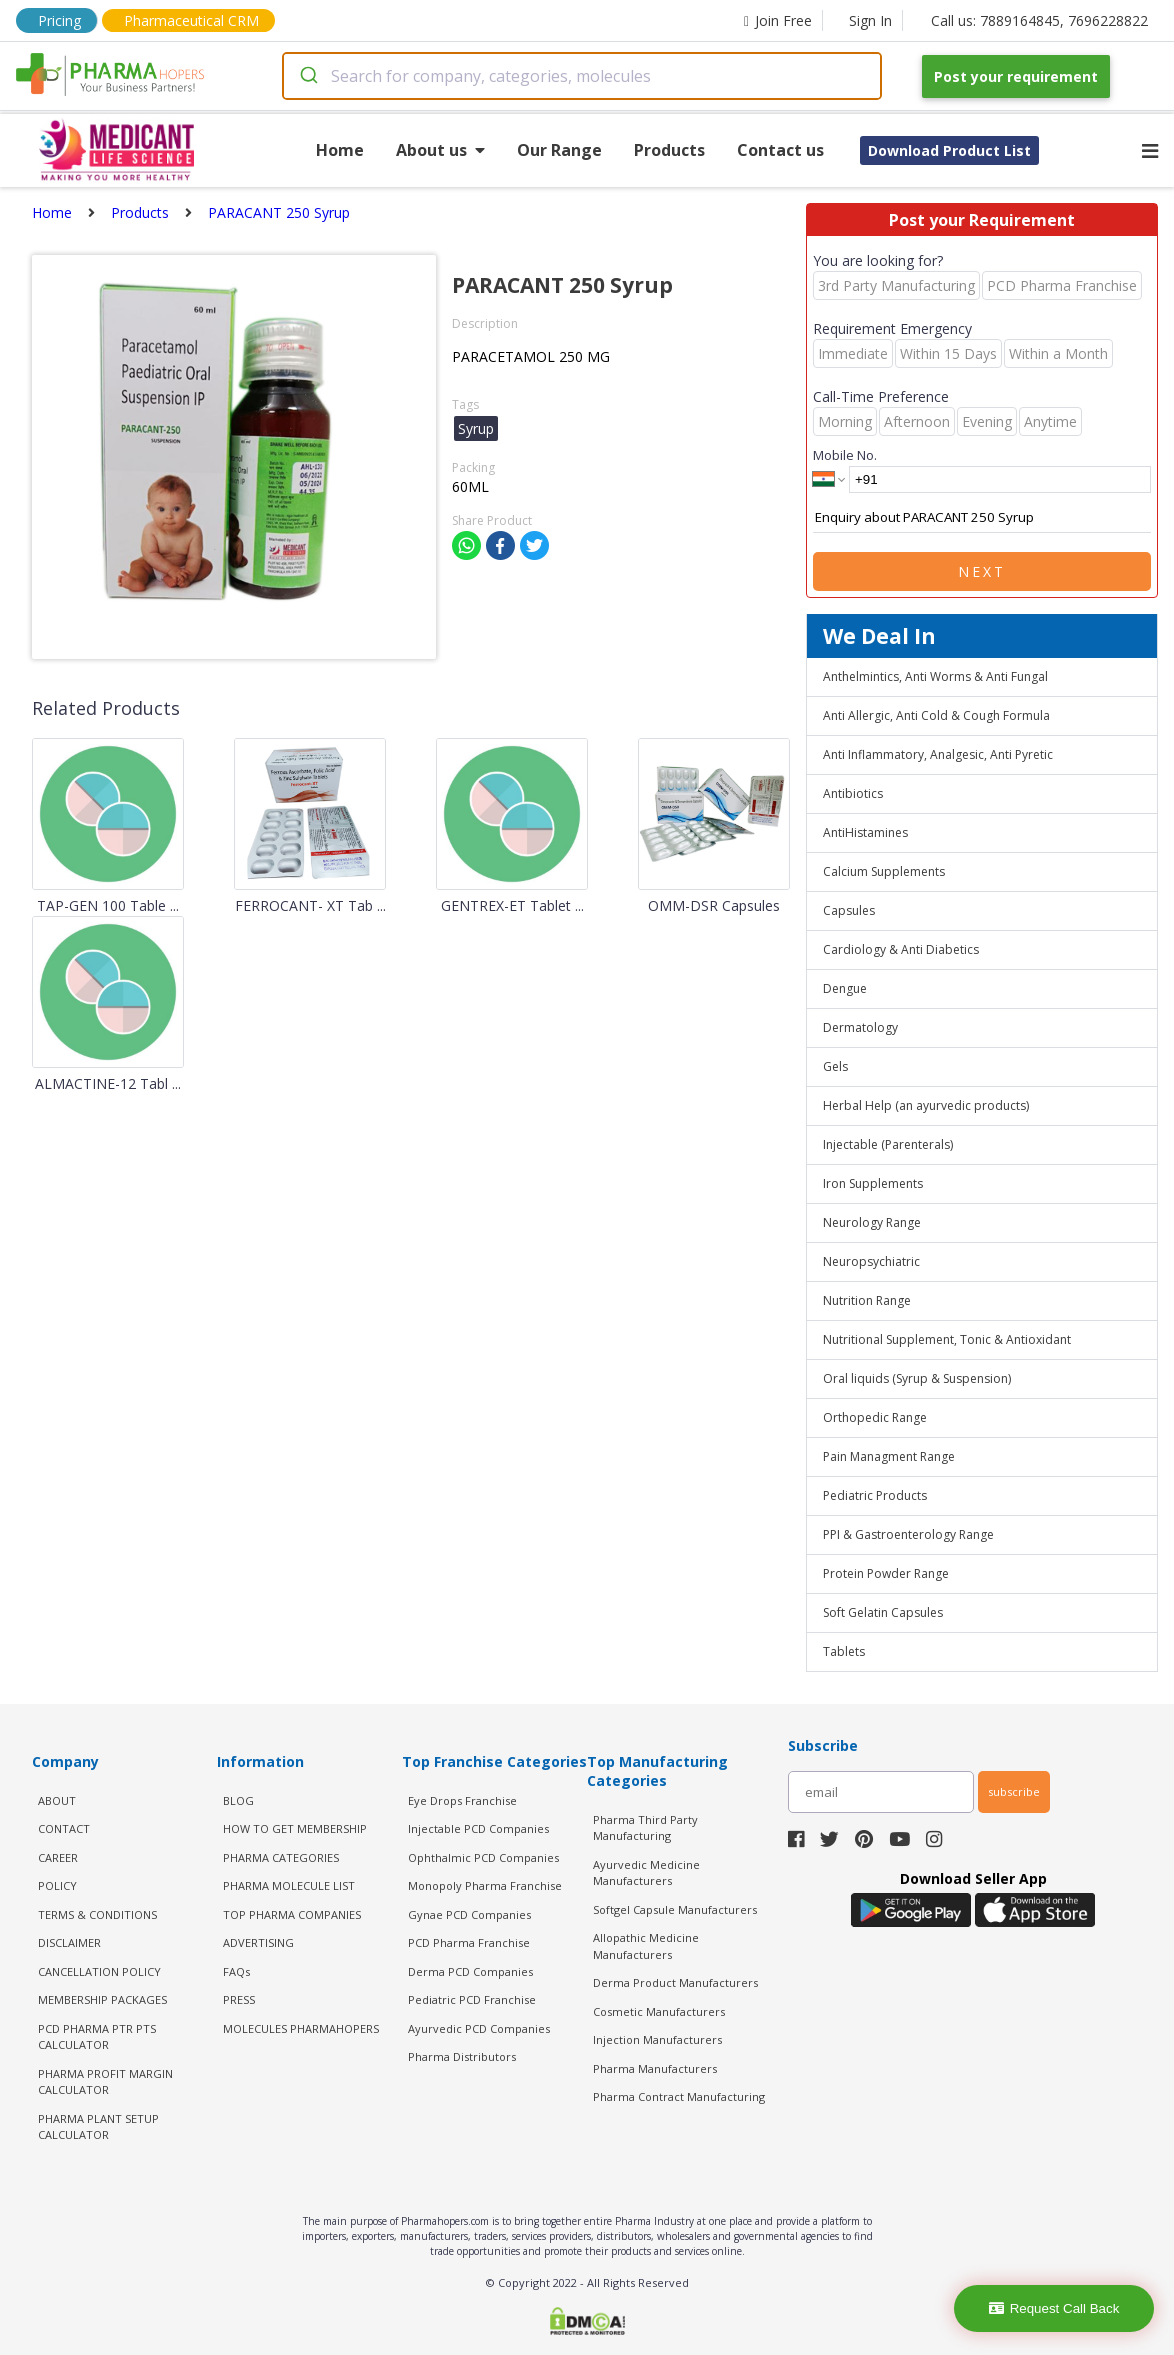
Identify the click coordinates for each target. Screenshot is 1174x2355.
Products (669, 150)
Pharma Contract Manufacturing (679, 2096)
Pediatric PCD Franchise (472, 1999)
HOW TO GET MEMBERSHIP (295, 1828)
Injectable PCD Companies (478, 1828)
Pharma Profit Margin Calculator (105, 2082)
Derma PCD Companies (470, 1971)
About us (440, 150)
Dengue (845, 988)
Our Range (559, 150)
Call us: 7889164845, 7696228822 (1039, 20)
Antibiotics (853, 793)
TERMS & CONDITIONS (97, 1914)
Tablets (844, 1651)
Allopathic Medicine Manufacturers (646, 1946)
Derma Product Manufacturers (675, 1982)
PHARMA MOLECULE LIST (289, 1885)
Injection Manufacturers (657, 2039)
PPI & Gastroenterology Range (908, 1534)
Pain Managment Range (889, 1456)
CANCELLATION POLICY (99, 1971)
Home (340, 150)
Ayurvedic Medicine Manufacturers (646, 1873)
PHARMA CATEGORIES (281, 1857)
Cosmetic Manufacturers (659, 2011)
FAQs (236, 1971)
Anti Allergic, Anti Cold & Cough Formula (936, 715)
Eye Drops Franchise (462, 1800)
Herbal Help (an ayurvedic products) (926, 1105)
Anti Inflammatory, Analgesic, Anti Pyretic (938, 754)
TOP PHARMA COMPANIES (292, 1914)
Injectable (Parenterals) (888, 1144)
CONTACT (64, 1828)
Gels (835, 1066)
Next (982, 571)
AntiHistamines (865, 832)
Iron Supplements (873, 1183)
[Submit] (307, 76)
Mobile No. (845, 455)
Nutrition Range (867, 1300)
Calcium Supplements (884, 871)
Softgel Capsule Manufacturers (675, 1909)
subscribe (1014, 1791)
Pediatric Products (875, 1495)
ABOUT (57, 1800)
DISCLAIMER (69, 1942)
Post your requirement (1016, 76)
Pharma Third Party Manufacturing (645, 1828)
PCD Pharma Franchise (469, 1942)
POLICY (57, 1885)
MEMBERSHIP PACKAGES (102, 1999)
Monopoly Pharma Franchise (485, 1885)
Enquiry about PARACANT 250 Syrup (982, 518)
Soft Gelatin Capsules (883, 1612)
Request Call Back (1054, 2308)
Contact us (780, 150)
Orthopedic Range (875, 1417)
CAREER (58, 1857)
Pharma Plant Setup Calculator (98, 2127)
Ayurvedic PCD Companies (479, 2028)
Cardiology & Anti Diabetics (901, 949)
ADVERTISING (258, 1942)
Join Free (778, 20)
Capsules (849, 910)
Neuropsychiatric (871, 1261)
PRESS (239, 1999)
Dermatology (860, 1027)
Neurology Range (872, 1222)
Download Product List (949, 150)
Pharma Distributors (462, 2056)
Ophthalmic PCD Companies (483, 1857)
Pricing (59, 20)
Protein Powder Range (886, 1573)
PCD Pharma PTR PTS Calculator (97, 2037)
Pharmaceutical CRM (191, 20)
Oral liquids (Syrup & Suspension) (917, 1378)
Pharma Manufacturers (655, 2068)
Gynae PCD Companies (469, 1914)
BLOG (238, 1800)
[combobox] (582, 76)
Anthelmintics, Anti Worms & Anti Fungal (935, 676)
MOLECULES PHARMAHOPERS (301, 2028)
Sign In (870, 20)
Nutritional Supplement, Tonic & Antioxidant (947, 1339)
